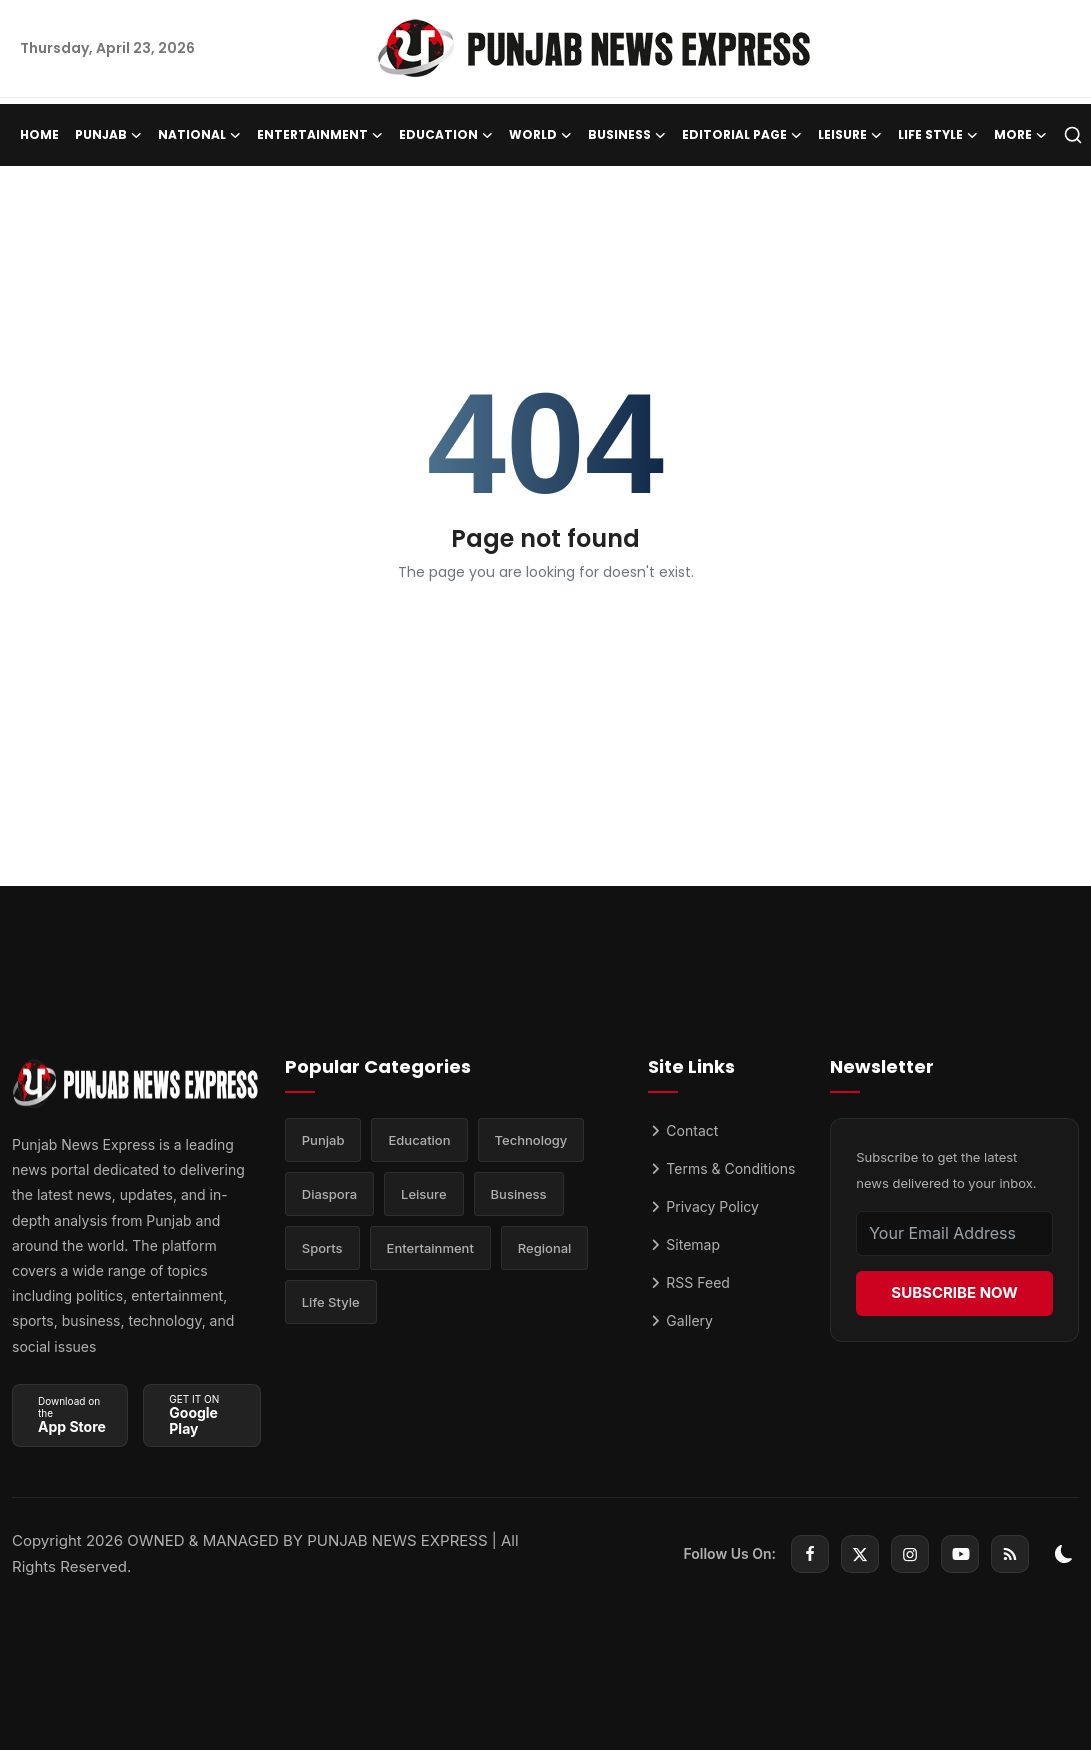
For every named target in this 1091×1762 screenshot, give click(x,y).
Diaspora (329, 1194)
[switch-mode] (1064, 1554)
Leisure (424, 1194)
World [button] (540, 135)
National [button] (199, 135)
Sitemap (684, 1244)
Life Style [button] (938, 135)
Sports (322, 1248)
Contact (683, 1130)
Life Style (331, 1302)
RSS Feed (688, 1282)
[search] (1073, 135)
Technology (531, 1140)
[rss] (1010, 1554)
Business (519, 1194)
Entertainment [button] (320, 135)
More (1020, 135)
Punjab (323, 1140)
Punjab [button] (108, 135)
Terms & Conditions (721, 1168)
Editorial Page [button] (742, 135)
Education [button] (446, 135)
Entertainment (430, 1248)
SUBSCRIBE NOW (954, 1292)
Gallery (680, 1320)
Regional (545, 1248)
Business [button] (627, 135)
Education (419, 1140)
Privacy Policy (703, 1206)
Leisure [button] (850, 135)
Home (39, 134)
